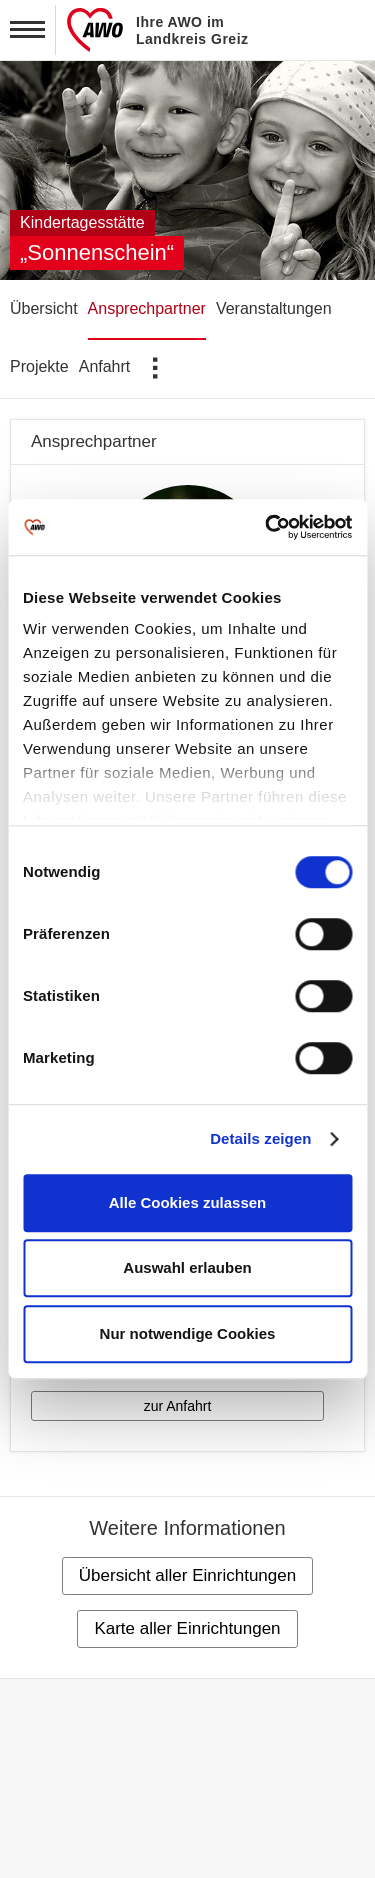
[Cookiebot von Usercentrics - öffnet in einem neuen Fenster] (267, 527)
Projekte (39, 366)
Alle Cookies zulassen (188, 1202)
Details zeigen (260, 1138)
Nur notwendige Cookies (188, 1333)
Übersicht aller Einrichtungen (187, 1575)
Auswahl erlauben (187, 1267)
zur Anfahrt (178, 1406)
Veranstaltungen (274, 308)
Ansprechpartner (147, 308)
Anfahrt (105, 366)
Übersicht (44, 308)
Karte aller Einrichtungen (187, 1628)
